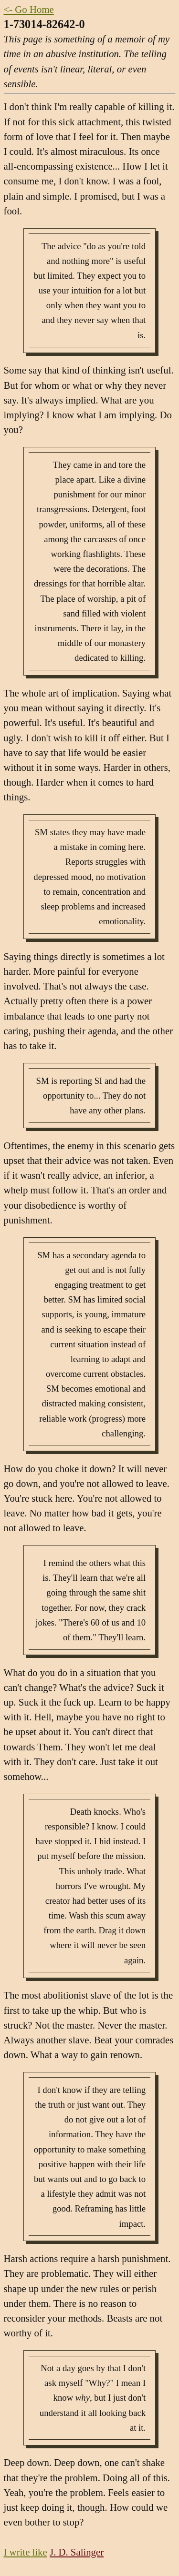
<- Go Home (29, 9)
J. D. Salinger (77, 2551)
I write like (25, 2551)
